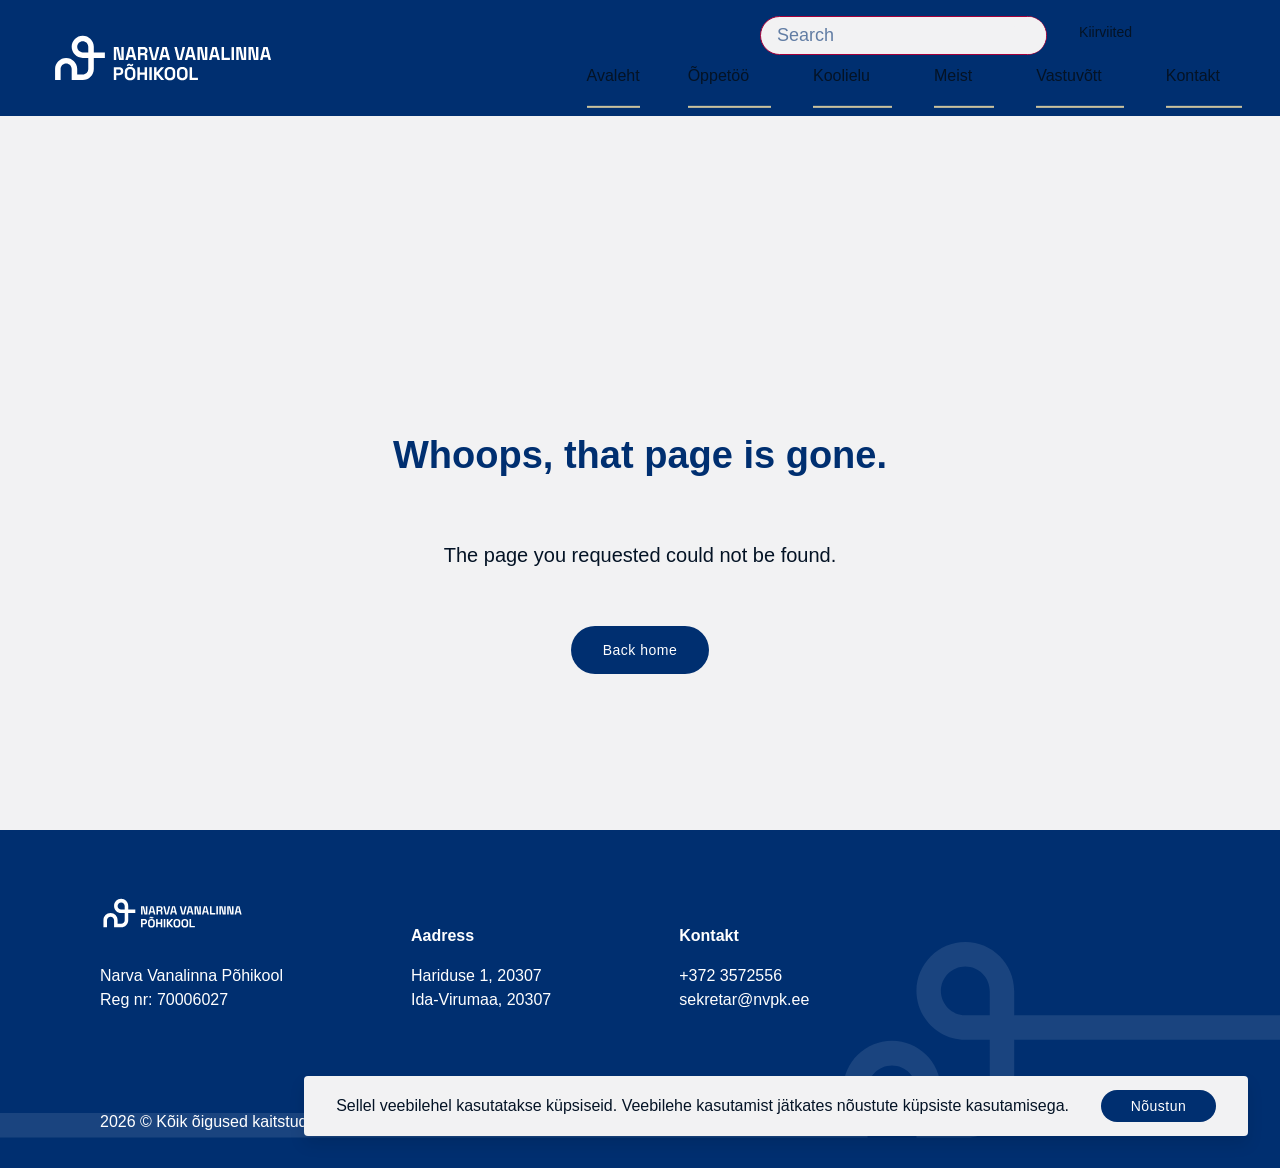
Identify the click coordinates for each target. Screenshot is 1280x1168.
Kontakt (1193, 75)
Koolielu (841, 75)
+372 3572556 (730, 975)
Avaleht (613, 75)
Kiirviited (1115, 32)
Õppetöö (718, 75)
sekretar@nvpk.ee (744, 999)
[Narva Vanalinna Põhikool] (163, 58)
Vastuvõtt (1069, 75)
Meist (953, 75)
